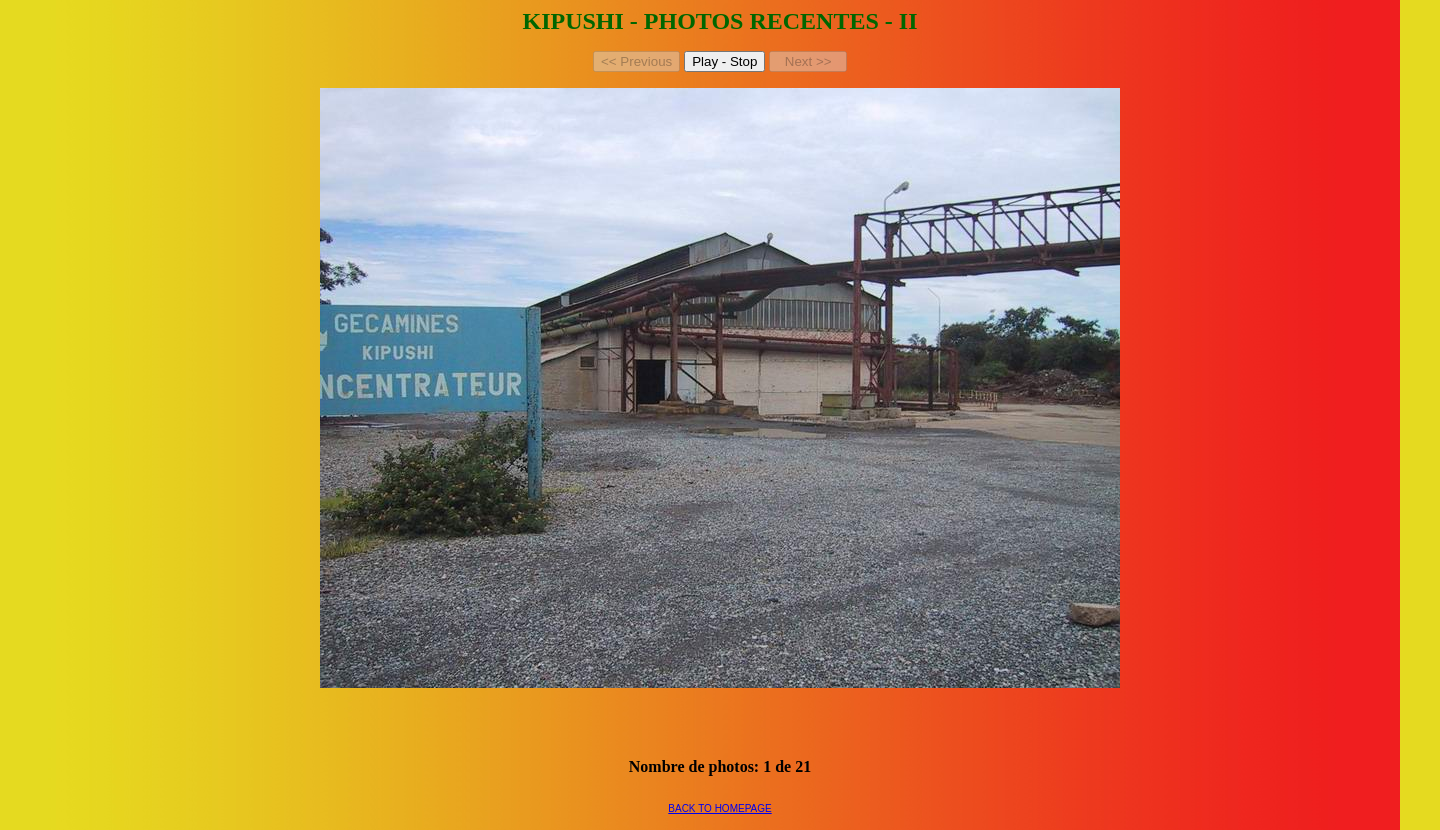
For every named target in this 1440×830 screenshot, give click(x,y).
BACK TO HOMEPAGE (719, 808)
